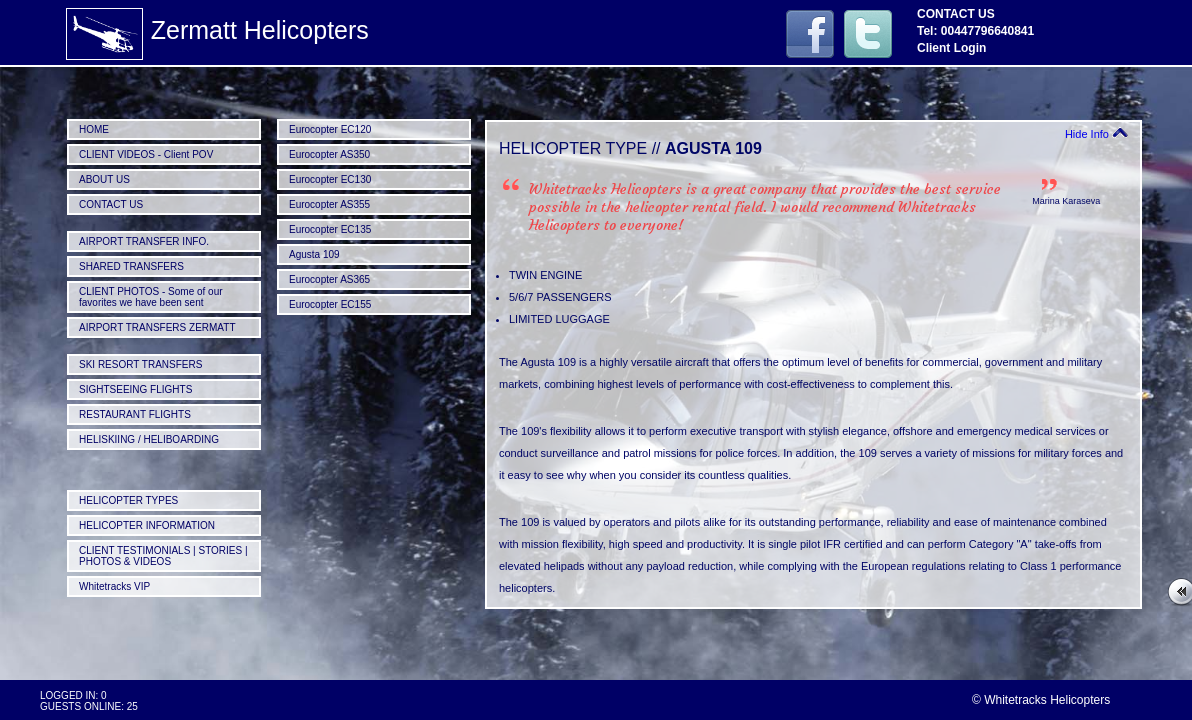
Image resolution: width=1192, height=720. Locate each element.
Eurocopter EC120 (330, 129)
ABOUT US (104, 179)
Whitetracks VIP (114, 586)
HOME (94, 129)
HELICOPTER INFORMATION (147, 525)
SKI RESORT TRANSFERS (140, 364)
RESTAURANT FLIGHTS (135, 414)
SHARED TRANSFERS (131, 266)
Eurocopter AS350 (329, 154)
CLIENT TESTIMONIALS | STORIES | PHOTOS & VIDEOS (163, 556)
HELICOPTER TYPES (128, 500)
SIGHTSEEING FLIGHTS (135, 389)
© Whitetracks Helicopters (1041, 700)
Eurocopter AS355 (329, 204)
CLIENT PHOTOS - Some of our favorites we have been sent (151, 297)
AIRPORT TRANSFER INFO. (144, 241)
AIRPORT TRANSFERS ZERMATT (157, 327)
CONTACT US (111, 204)
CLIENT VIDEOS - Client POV (146, 154)
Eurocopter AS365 (329, 279)
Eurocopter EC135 (330, 229)
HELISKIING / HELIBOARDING (149, 439)
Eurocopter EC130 (330, 179)
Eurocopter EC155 (330, 304)
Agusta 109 (314, 254)
